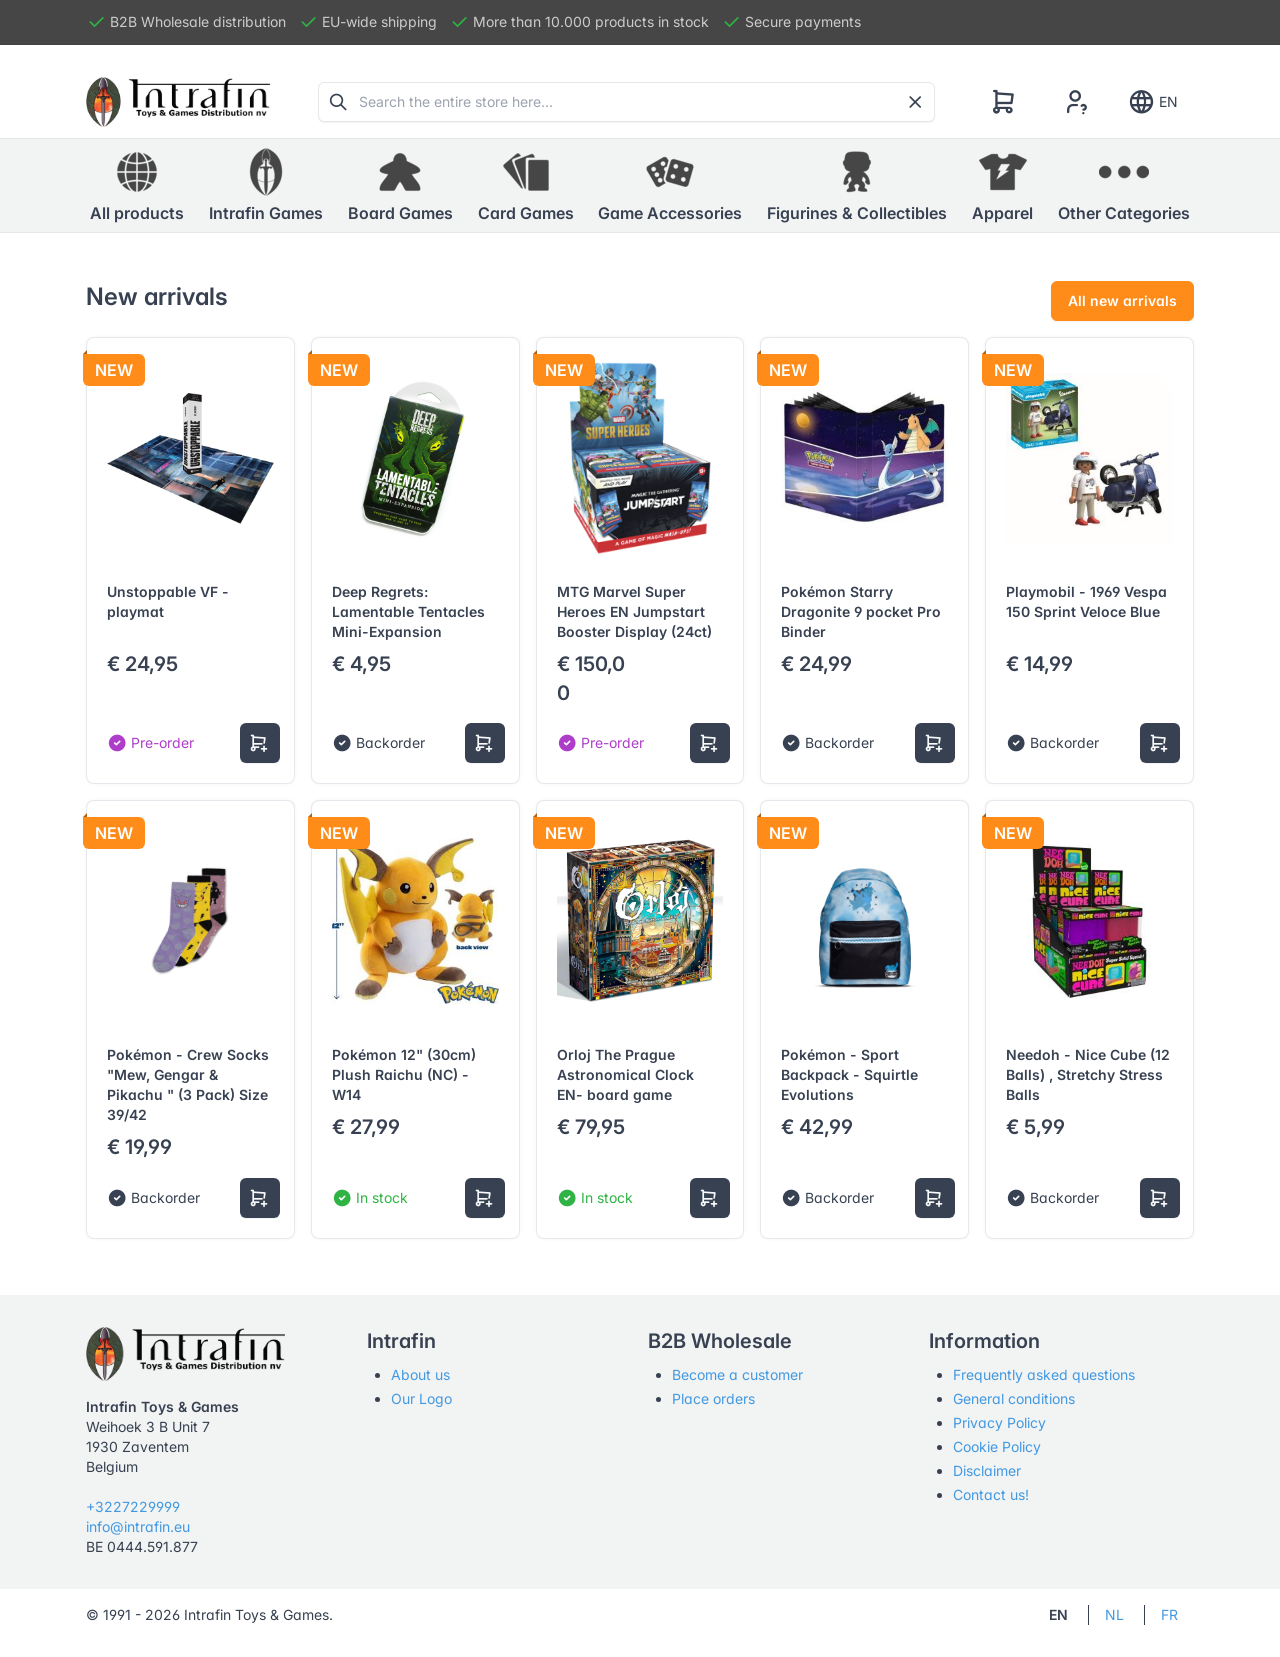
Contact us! (991, 1494)
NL (1114, 1614)
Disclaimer (987, 1470)
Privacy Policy (999, 1422)
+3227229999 (133, 1506)
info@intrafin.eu (138, 1526)
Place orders (713, 1398)
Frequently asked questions (1044, 1374)
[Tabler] (178, 102)
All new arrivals (1122, 300)
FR (1169, 1614)
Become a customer (737, 1374)
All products (137, 185)
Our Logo (421, 1398)
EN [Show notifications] (1152, 102)
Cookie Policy (997, 1446)
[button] (266, 186)
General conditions (1014, 1398)
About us (420, 1374)
